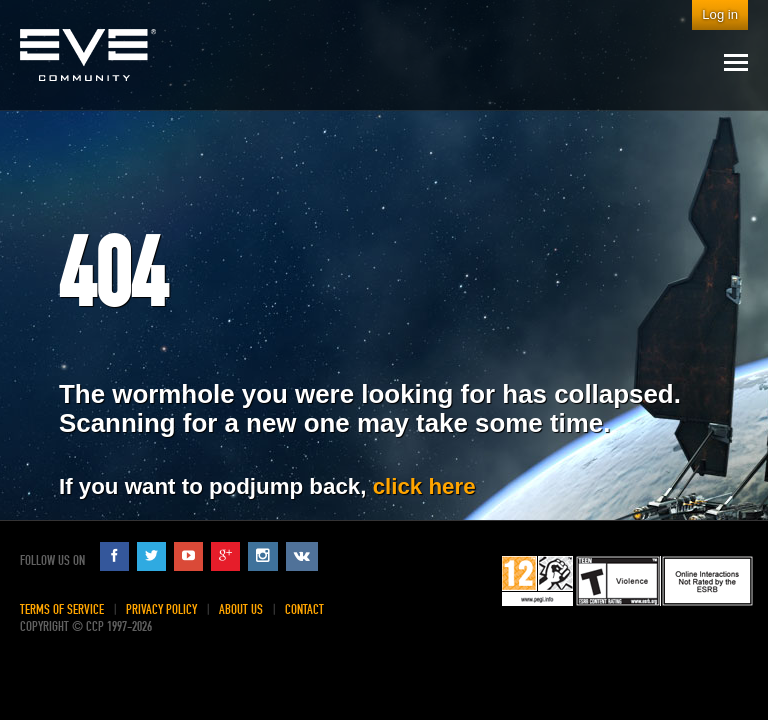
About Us (241, 609)
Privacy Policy (161, 609)
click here (424, 486)
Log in (720, 14)
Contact (304, 609)
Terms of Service (62, 609)
